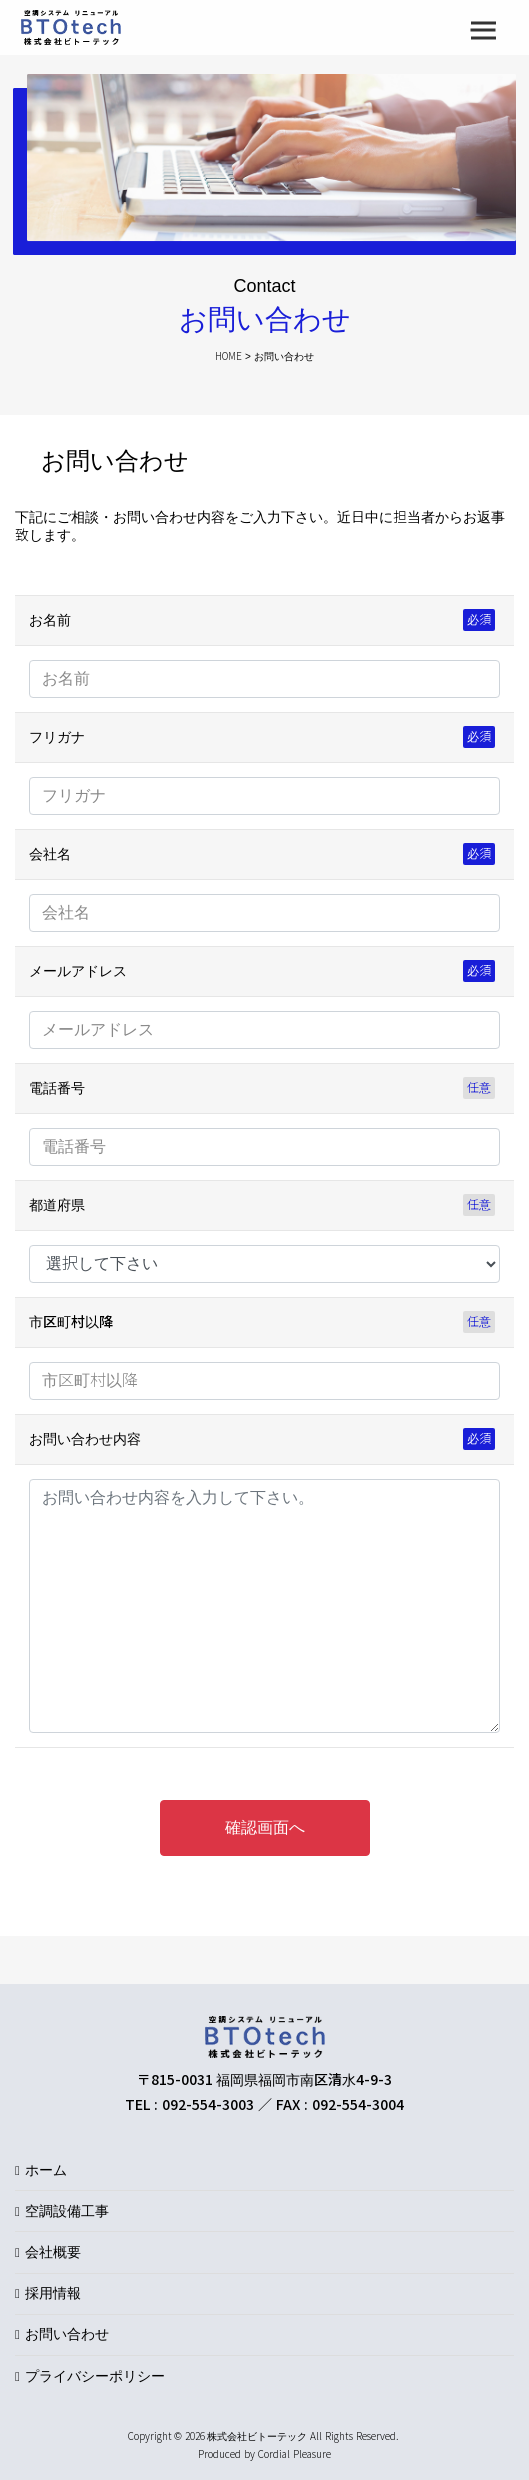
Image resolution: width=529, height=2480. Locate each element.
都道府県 (57, 1205)
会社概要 (53, 2252)
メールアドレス (78, 971)
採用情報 (53, 2293)
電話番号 (57, 1088)
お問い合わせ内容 (85, 1439)
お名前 (50, 620)
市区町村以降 (71, 1322)
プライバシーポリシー (95, 2376)
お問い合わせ (67, 2334)
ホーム (46, 2170)
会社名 (50, 854)
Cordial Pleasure (294, 2454)
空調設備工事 (67, 2211)
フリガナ (57, 737)
